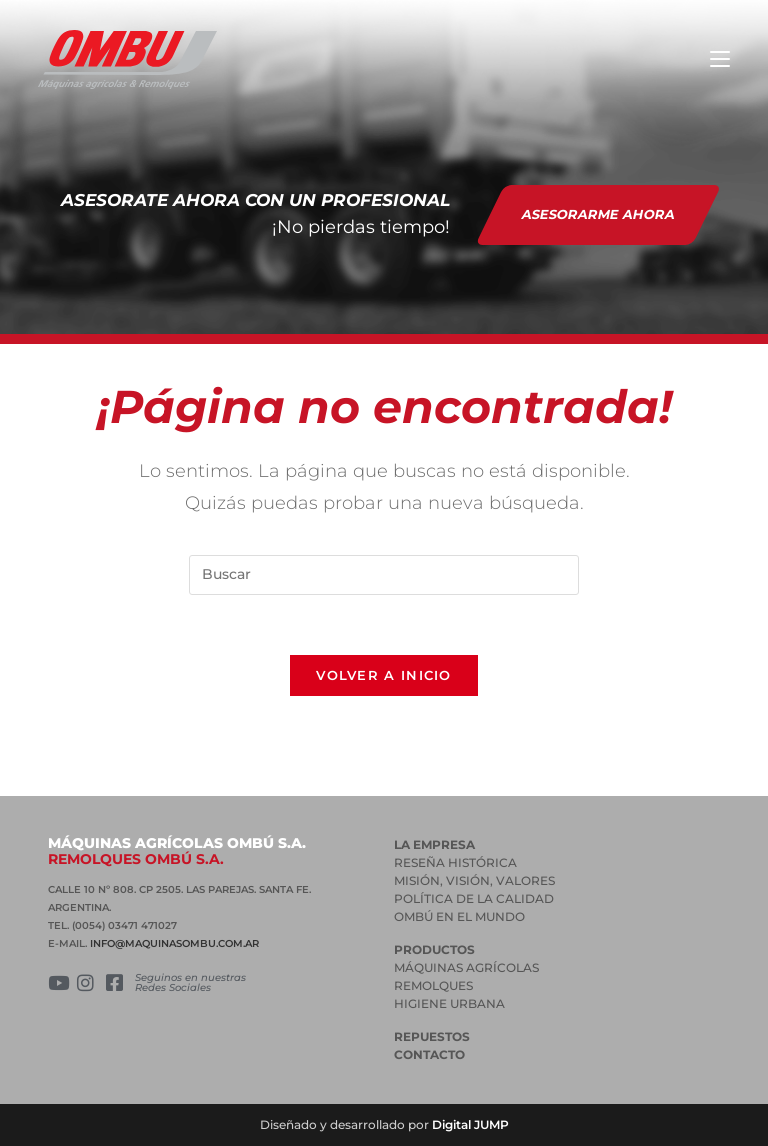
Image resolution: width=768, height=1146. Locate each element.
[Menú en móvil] (720, 59)
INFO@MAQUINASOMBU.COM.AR (174, 943)
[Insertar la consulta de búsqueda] (384, 575)
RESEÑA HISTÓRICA (455, 862)
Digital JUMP (470, 1124)
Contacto (429, 1054)
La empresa (434, 844)
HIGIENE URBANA (449, 1003)
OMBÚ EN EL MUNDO (459, 916)
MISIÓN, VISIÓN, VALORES (474, 880)
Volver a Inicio (384, 675)
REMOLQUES (433, 985)
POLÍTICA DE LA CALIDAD (474, 898)
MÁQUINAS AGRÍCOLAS (466, 967)
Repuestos (432, 1036)
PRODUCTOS (434, 949)
